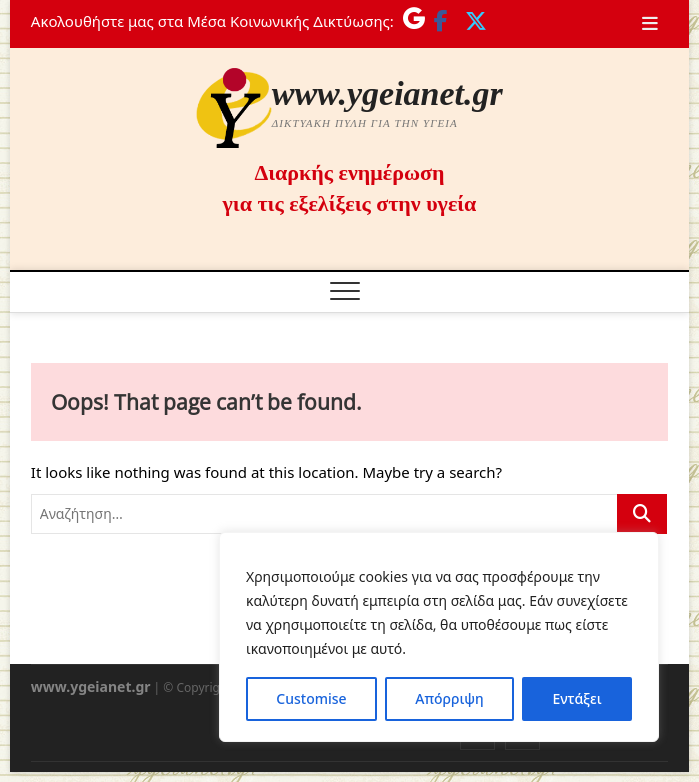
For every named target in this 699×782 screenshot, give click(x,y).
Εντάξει (576, 698)
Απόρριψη (449, 698)
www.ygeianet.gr (387, 93)
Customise (311, 698)
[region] (439, 637)
